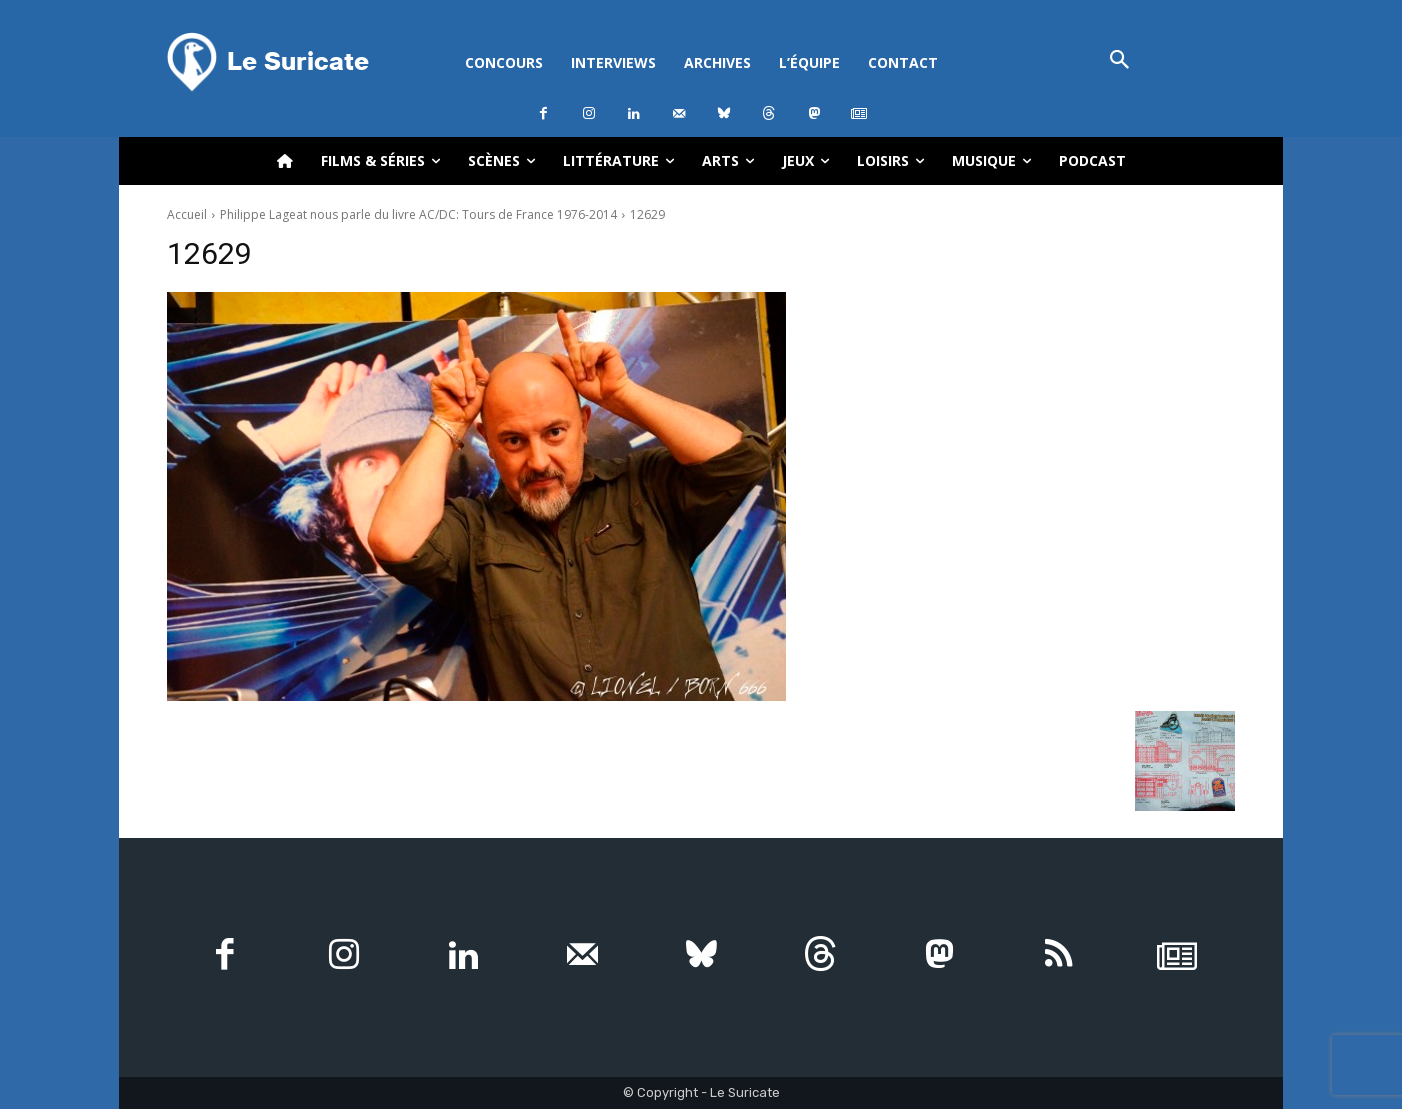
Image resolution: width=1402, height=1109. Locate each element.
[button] (1119, 61)
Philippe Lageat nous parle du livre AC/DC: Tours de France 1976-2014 (418, 214)
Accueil (187, 214)
